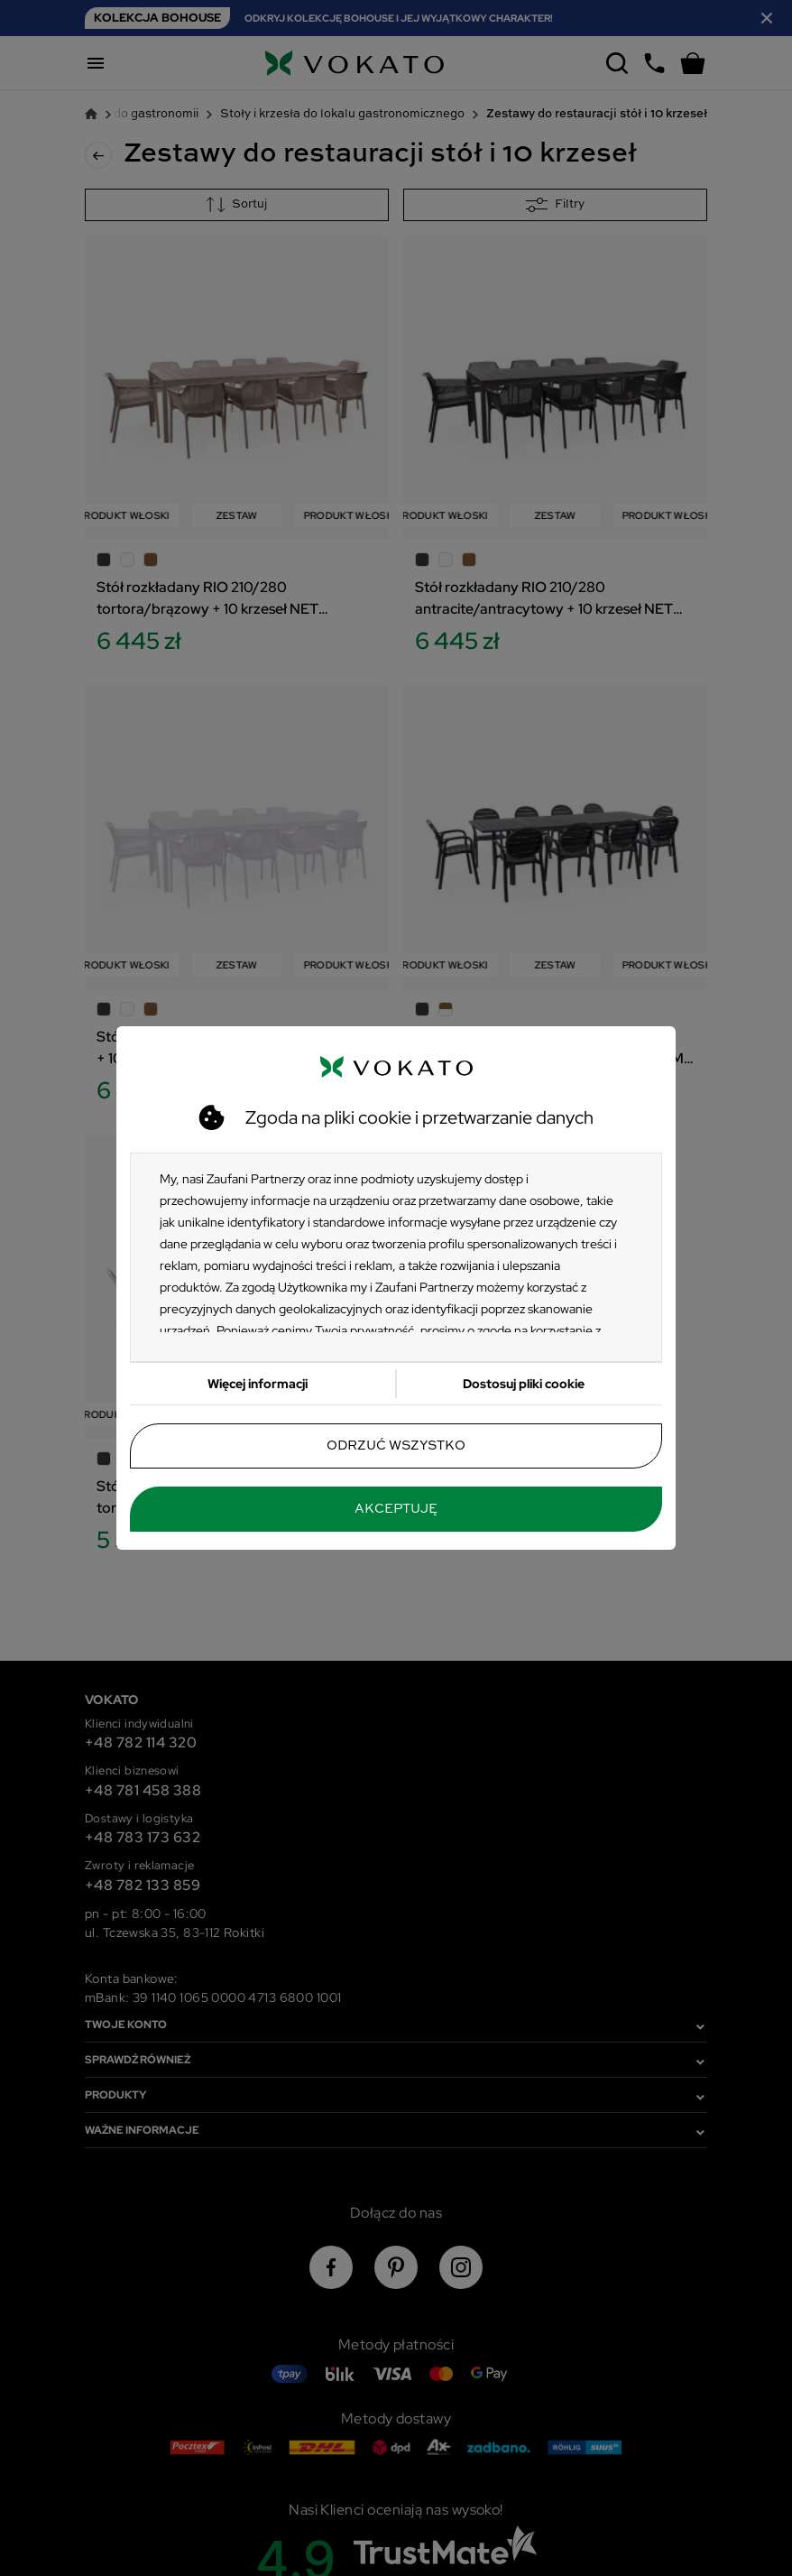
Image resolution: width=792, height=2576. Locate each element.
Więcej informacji (257, 1384)
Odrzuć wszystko (396, 1446)
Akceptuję (396, 1509)
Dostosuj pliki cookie (524, 1384)
